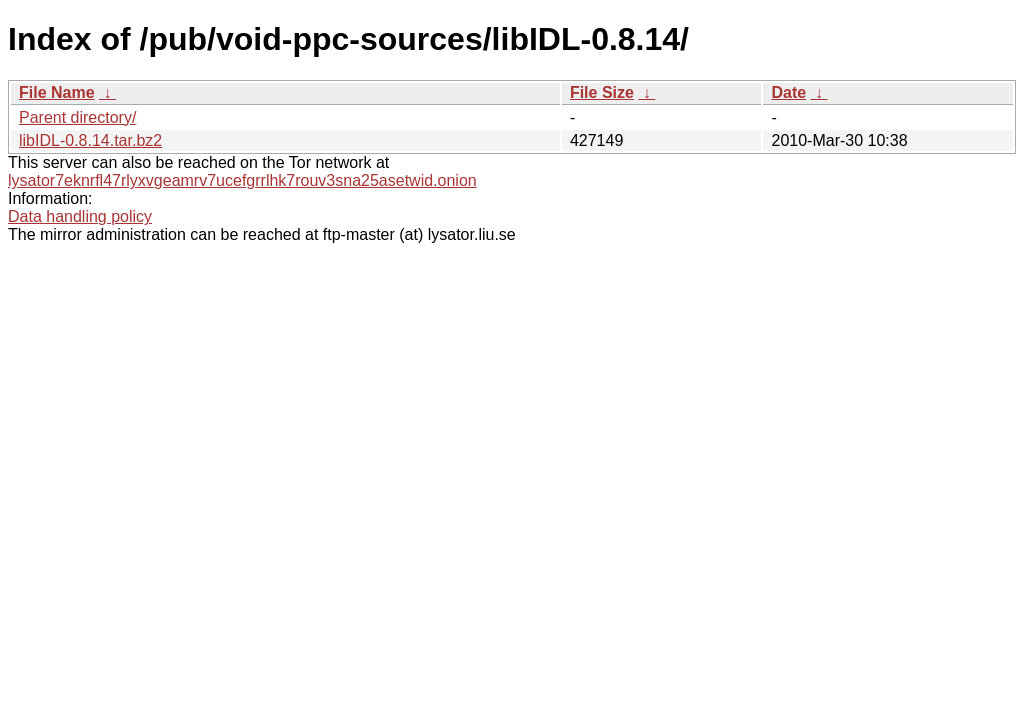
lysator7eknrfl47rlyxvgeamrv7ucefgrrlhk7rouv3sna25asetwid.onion (242, 180)
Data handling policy (80, 216)
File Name (57, 92)
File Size (602, 92)
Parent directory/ (77, 117)
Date (788, 92)
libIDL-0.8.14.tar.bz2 (90, 140)
